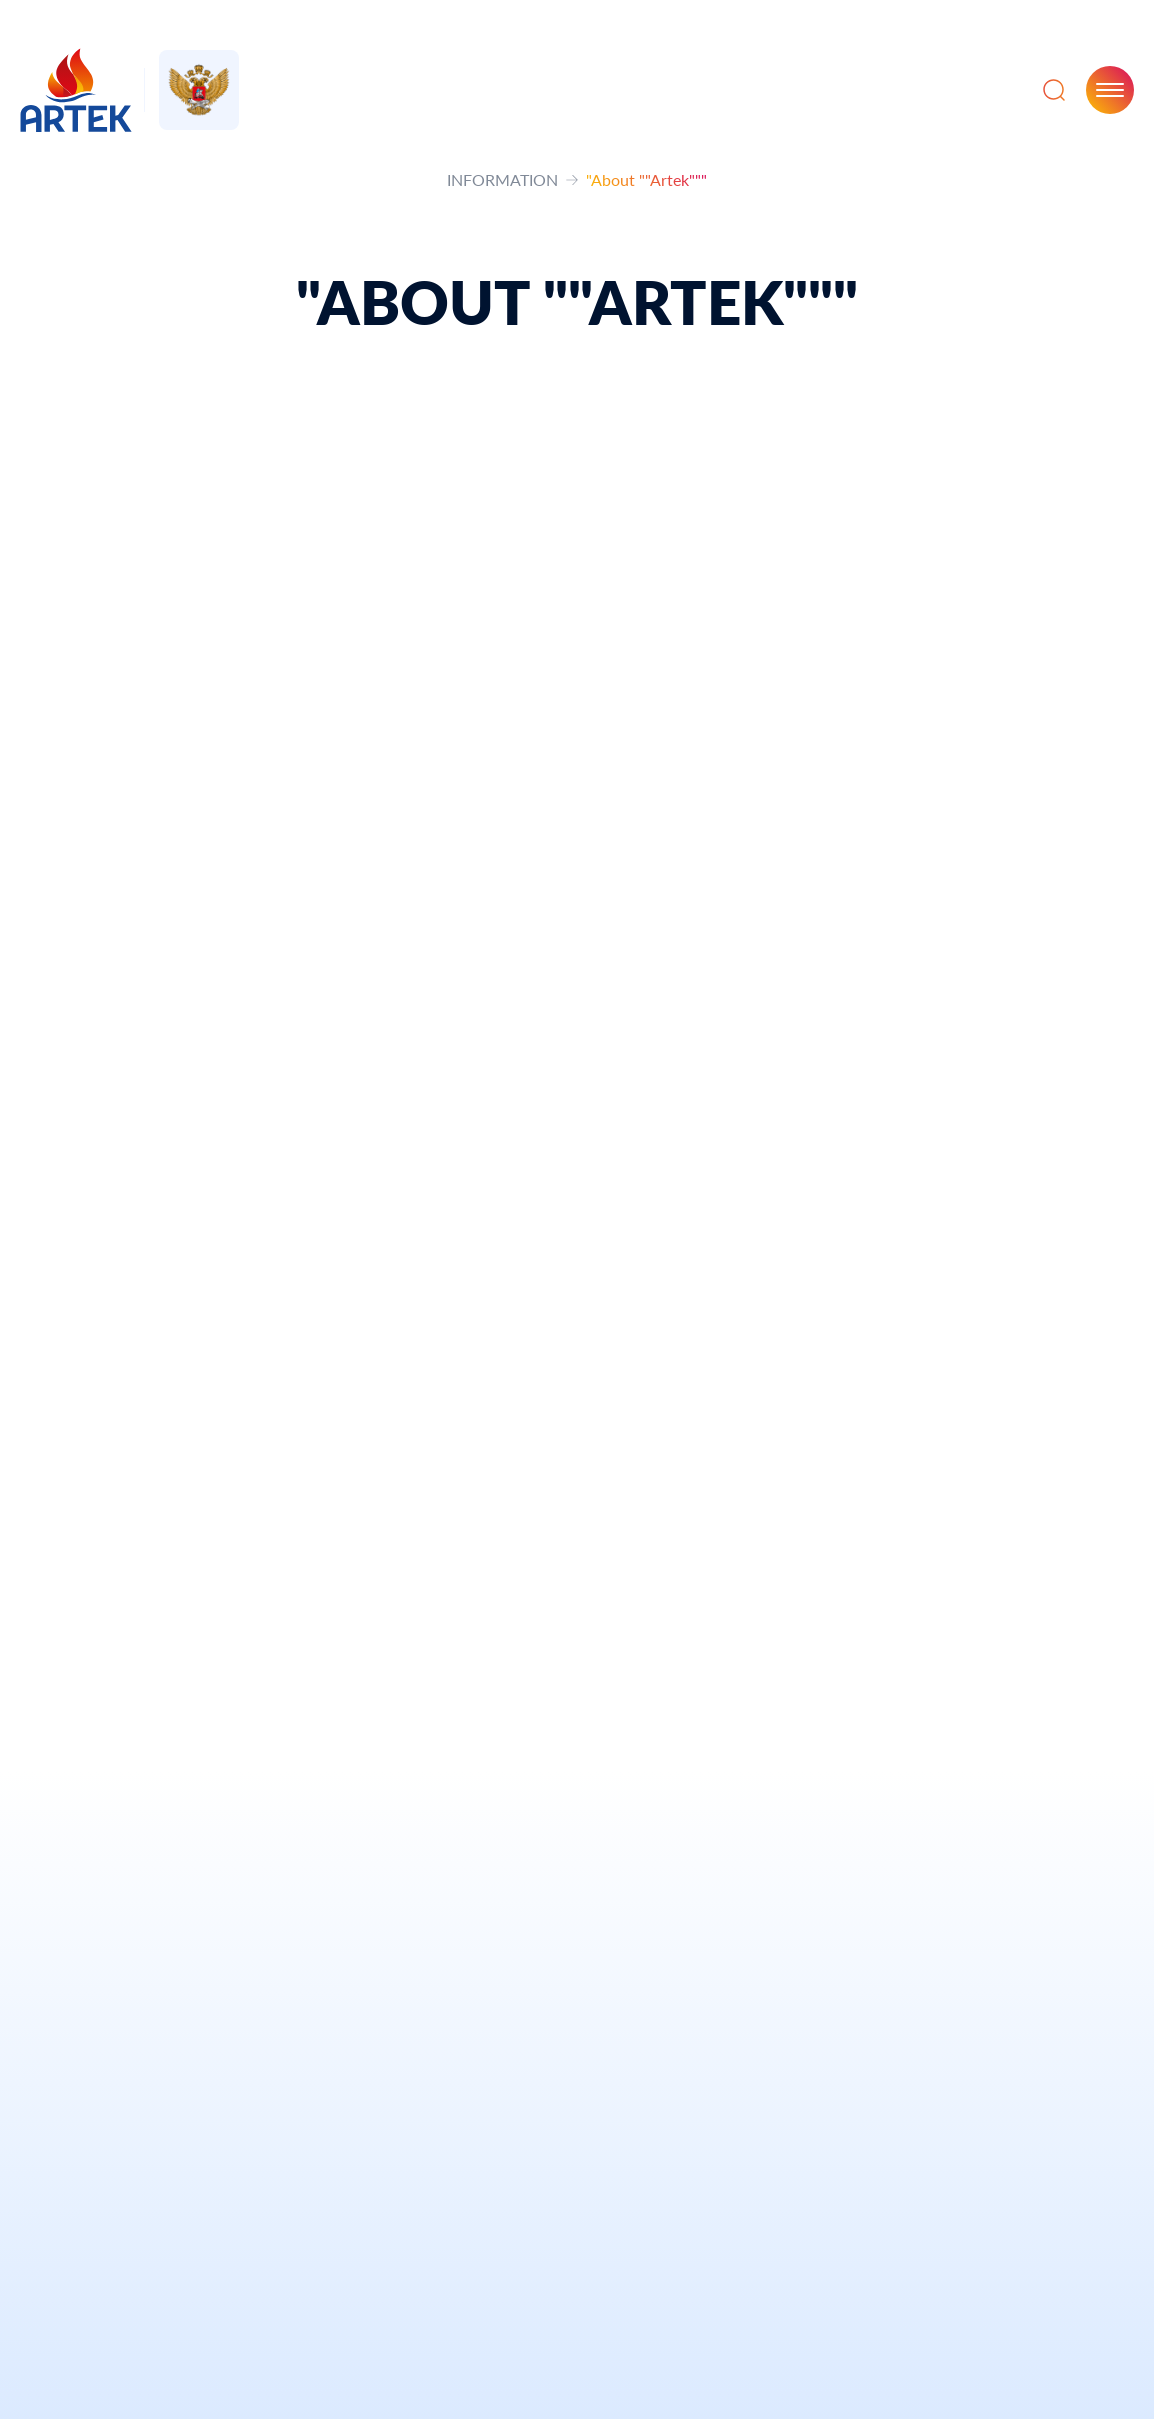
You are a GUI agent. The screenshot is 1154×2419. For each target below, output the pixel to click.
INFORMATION (502, 179)
